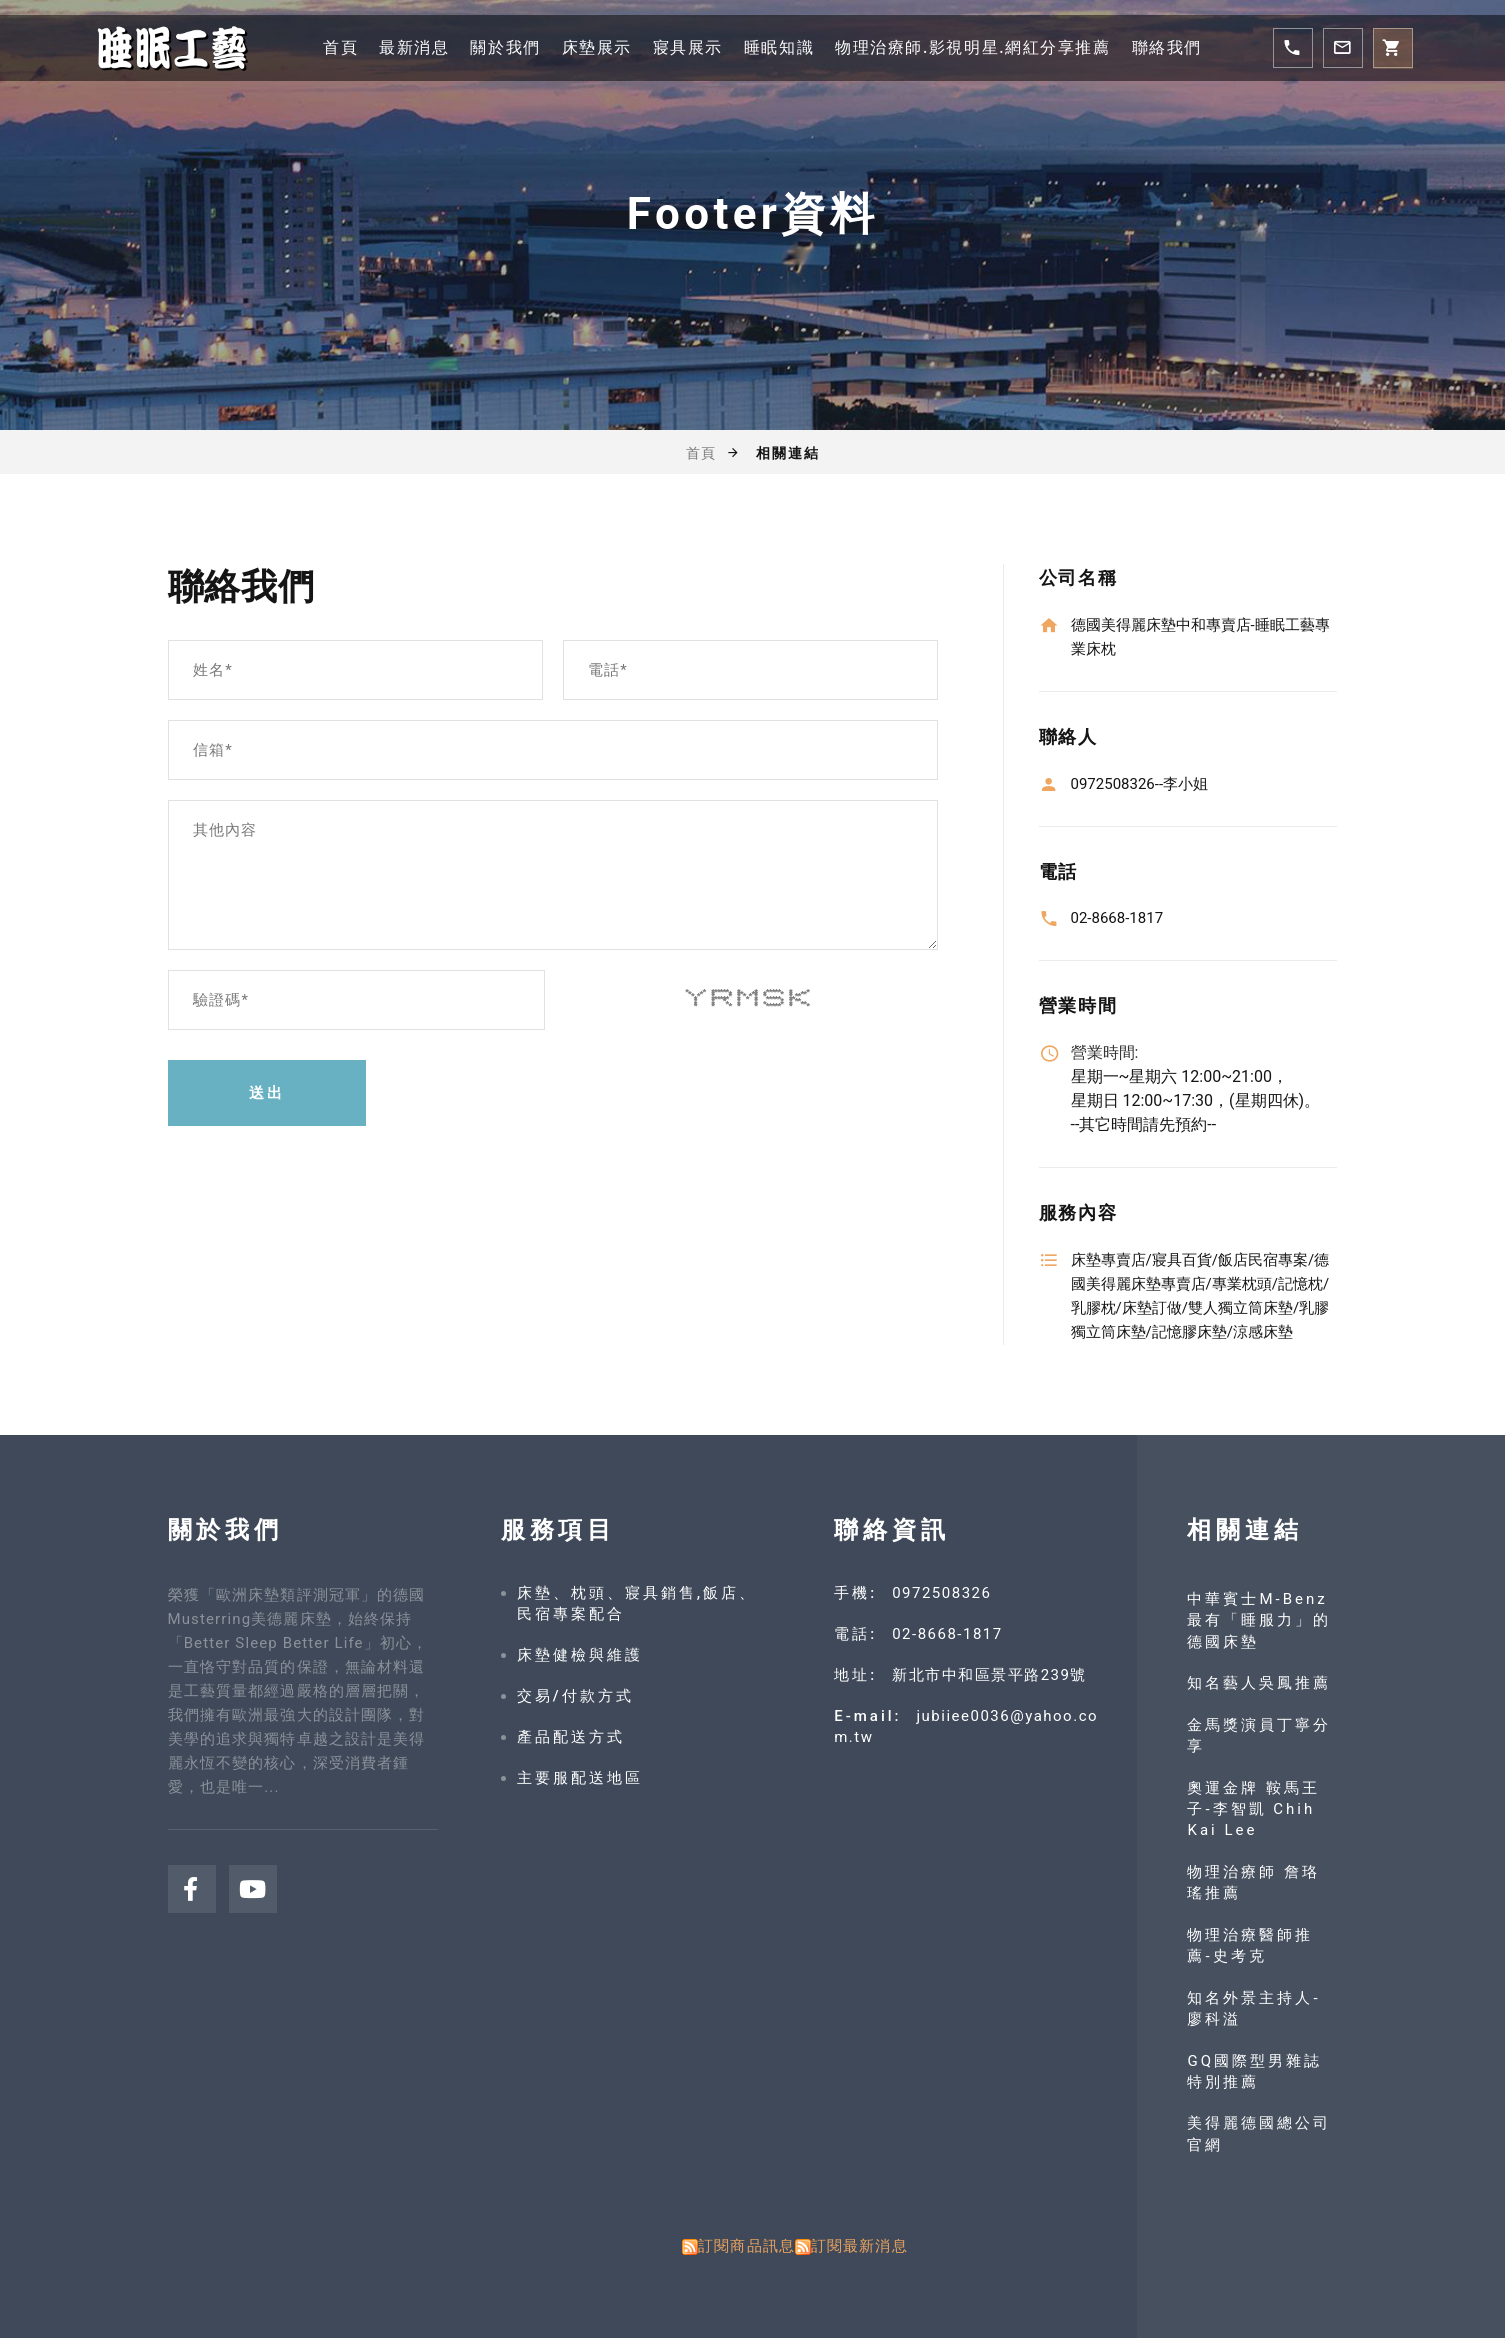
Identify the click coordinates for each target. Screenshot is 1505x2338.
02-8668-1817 (947, 1634)
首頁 (340, 47)
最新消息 (414, 47)
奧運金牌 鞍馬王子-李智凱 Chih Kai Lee (1253, 1809)
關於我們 (505, 47)
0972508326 (941, 1593)
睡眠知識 (779, 47)
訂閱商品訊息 (746, 2246)
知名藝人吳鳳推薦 (1259, 1683)
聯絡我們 (1167, 47)
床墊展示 (596, 47)
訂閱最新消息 (859, 2246)
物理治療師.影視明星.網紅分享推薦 (973, 47)
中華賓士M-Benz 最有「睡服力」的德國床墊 (1259, 1620)
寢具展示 (687, 47)
